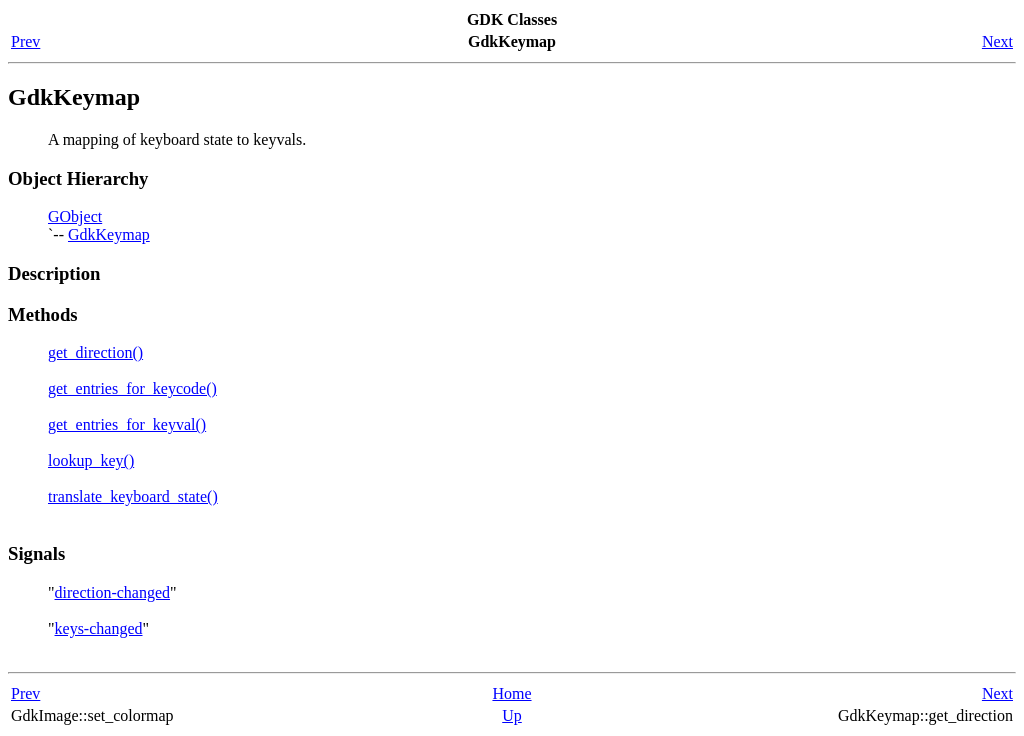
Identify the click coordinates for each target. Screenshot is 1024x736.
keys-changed (99, 628)
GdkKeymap (109, 234)
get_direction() (95, 352)
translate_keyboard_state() (133, 496)
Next (997, 41)
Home (511, 693)
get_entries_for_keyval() (127, 424)
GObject (75, 216)
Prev (25, 41)
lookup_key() (91, 460)
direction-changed (113, 592)
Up (512, 715)
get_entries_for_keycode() (132, 388)
